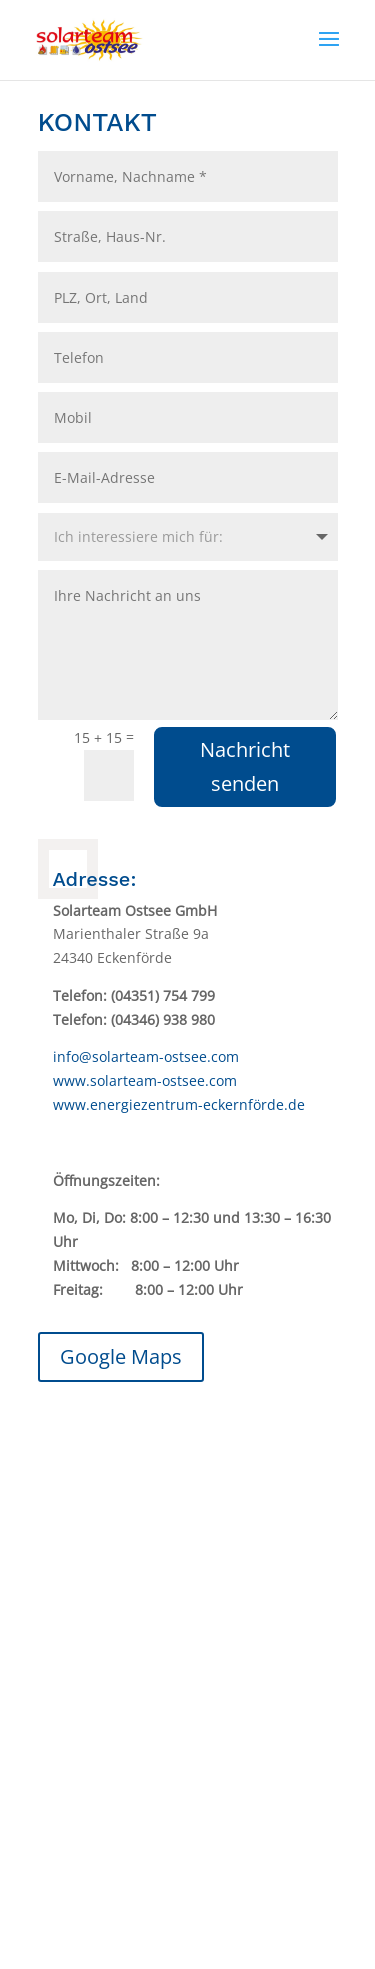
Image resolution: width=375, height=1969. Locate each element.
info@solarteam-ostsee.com (146, 1056)
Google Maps (121, 1356)
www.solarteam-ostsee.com (145, 1080)
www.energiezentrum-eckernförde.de (179, 1104)
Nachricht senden (245, 766)
